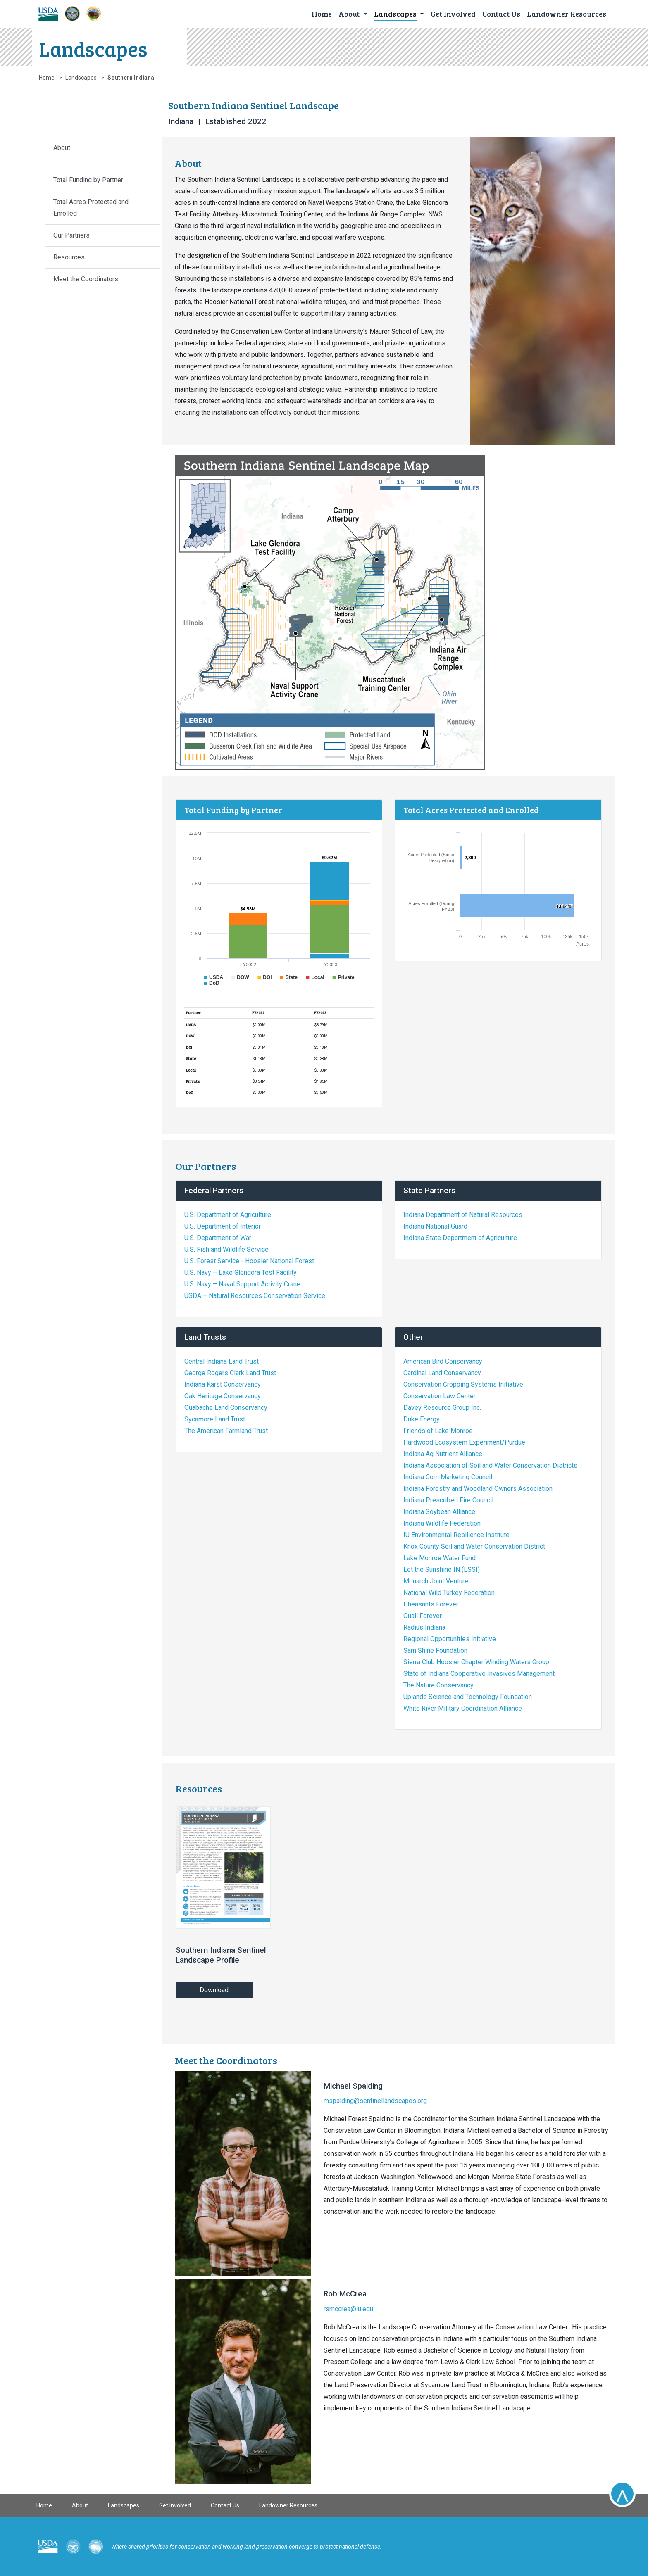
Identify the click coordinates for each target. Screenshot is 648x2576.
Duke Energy (421, 1419)
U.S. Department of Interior (222, 1226)
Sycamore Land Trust (214, 1419)
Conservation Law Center (439, 1396)
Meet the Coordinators (85, 279)
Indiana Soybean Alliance (439, 1512)
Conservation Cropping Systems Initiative (463, 1384)
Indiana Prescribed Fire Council (448, 1500)
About (61, 148)
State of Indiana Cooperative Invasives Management (479, 1674)
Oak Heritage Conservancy (222, 1396)
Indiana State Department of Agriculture (460, 1238)
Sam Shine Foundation (435, 1650)
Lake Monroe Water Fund (439, 1558)
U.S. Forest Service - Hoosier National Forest (249, 1261)
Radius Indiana (424, 1627)
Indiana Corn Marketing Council (447, 1477)
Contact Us (225, 2505)
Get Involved (175, 2505)
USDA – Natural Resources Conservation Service (254, 1296)
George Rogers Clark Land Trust (230, 1373)
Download (214, 1990)
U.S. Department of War (217, 1238)
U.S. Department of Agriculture (227, 1215)
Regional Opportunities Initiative (449, 1639)
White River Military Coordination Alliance (462, 1708)
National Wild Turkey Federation (449, 1593)
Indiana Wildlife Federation (442, 1523)
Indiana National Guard (435, 1226)
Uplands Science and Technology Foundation (467, 1697)
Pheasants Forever (430, 1604)
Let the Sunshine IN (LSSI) (441, 1569)
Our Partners (71, 235)
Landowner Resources (288, 2505)
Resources (69, 257)
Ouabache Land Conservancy (225, 1408)
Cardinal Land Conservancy (442, 1373)
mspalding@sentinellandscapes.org (375, 2101)
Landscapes (81, 77)
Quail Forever (422, 1616)
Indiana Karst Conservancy (222, 1384)
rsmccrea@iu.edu (348, 2309)
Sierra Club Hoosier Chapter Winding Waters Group (476, 1662)
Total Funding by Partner (88, 180)
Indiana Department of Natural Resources (462, 1215)
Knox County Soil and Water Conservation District (474, 1546)
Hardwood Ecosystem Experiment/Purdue (464, 1442)
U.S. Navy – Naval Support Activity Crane (242, 1284)
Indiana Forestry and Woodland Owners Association (478, 1488)
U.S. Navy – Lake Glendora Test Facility (240, 1272)
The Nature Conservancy (438, 1685)
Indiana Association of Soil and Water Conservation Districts (490, 1465)
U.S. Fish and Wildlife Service (226, 1249)
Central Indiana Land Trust (221, 1361)
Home (47, 77)
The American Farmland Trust (226, 1431)
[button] (353, 13)
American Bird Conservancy (442, 1361)
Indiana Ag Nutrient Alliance (442, 1454)
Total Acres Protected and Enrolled (91, 207)
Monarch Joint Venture (435, 1581)
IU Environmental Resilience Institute (456, 1535)
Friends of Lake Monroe (438, 1431)
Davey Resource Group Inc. (442, 1408)
